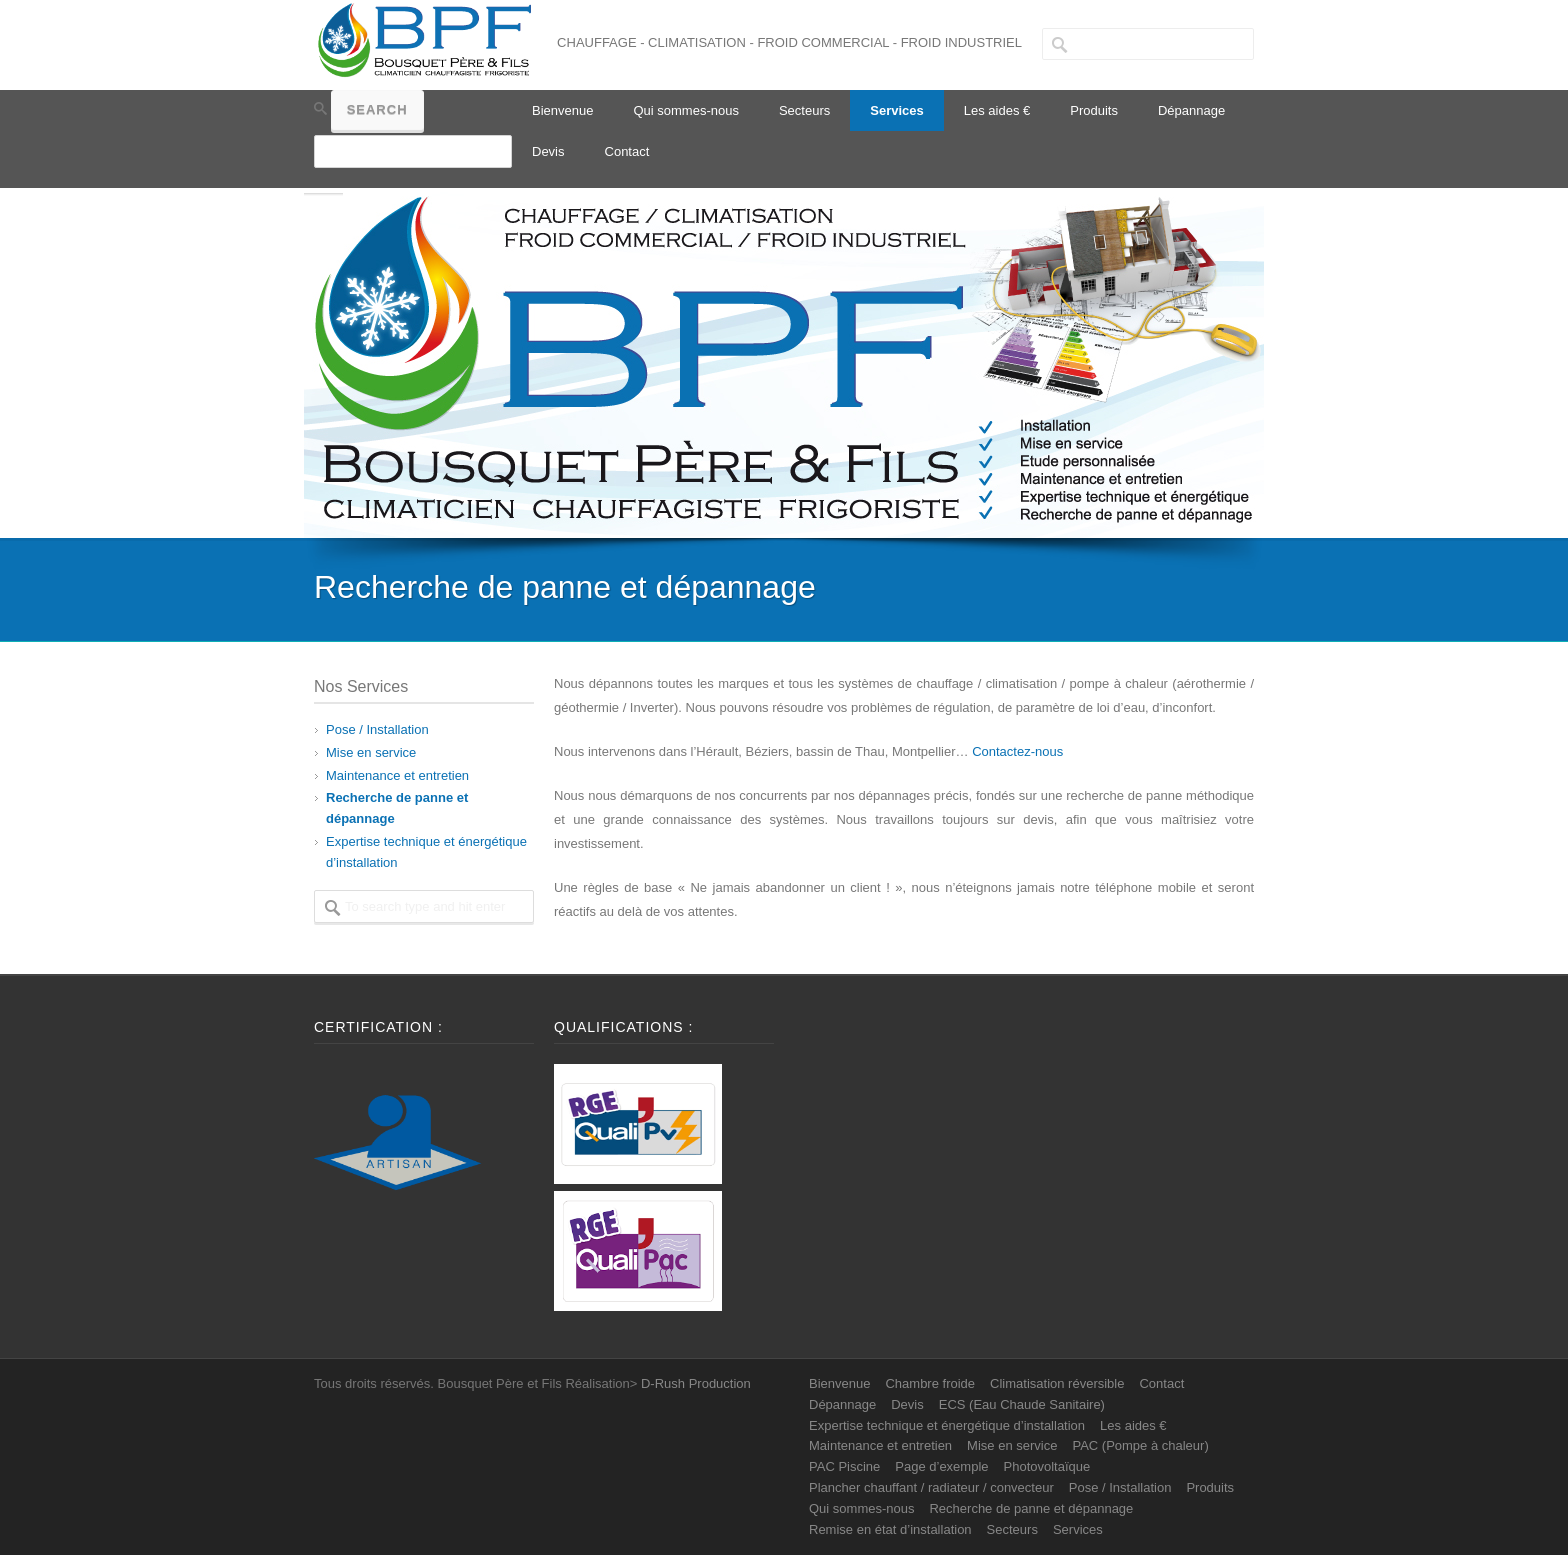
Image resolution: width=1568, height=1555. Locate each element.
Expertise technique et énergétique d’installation (947, 1425)
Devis (548, 151)
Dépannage (1191, 110)
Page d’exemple (941, 1466)
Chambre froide (930, 1383)
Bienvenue (562, 110)
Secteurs (804, 110)
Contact (627, 151)
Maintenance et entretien (397, 775)
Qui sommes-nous (685, 110)
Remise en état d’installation (890, 1529)
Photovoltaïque (1047, 1466)
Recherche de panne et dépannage (1031, 1508)
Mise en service (371, 752)
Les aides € (997, 110)
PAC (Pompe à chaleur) (1140, 1445)
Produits (1094, 110)
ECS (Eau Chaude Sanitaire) (1022, 1404)
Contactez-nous (1017, 751)
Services (897, 110)
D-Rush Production (696, 1383)
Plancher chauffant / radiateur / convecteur (931, 1487)
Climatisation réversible (1057, 1383)
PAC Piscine (844, 1466)
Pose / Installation (377, 729)
